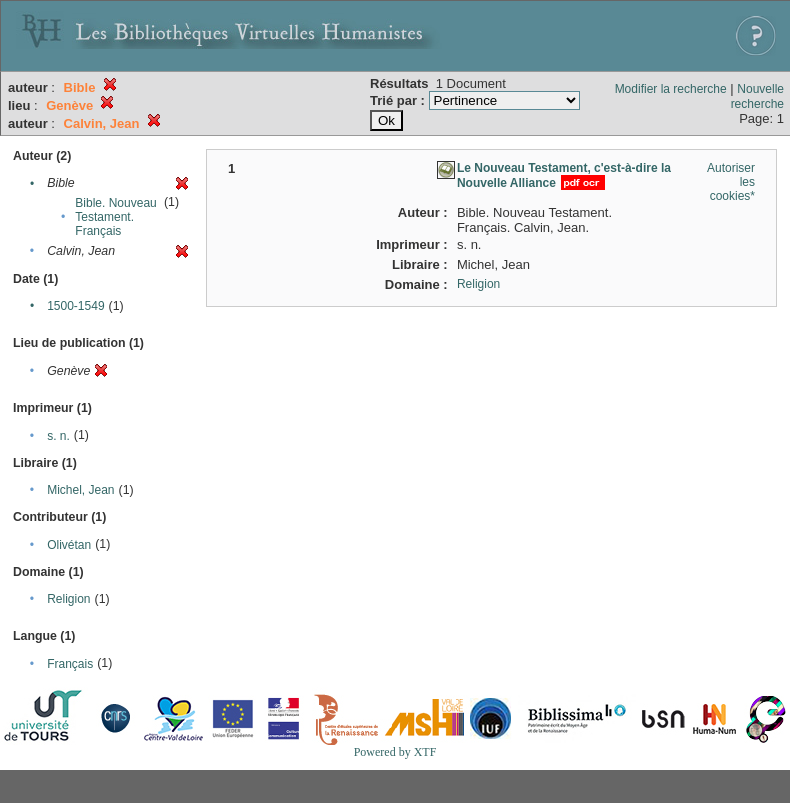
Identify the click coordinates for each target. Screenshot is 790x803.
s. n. (58, 436)
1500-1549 (75, 306)
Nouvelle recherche (757, 96)
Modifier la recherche (671, 89)
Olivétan (69, 545)
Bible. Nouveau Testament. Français (115, 217)
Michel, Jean (80, 490)
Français (70, 664)
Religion (68, 599)
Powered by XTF (395, 752)
